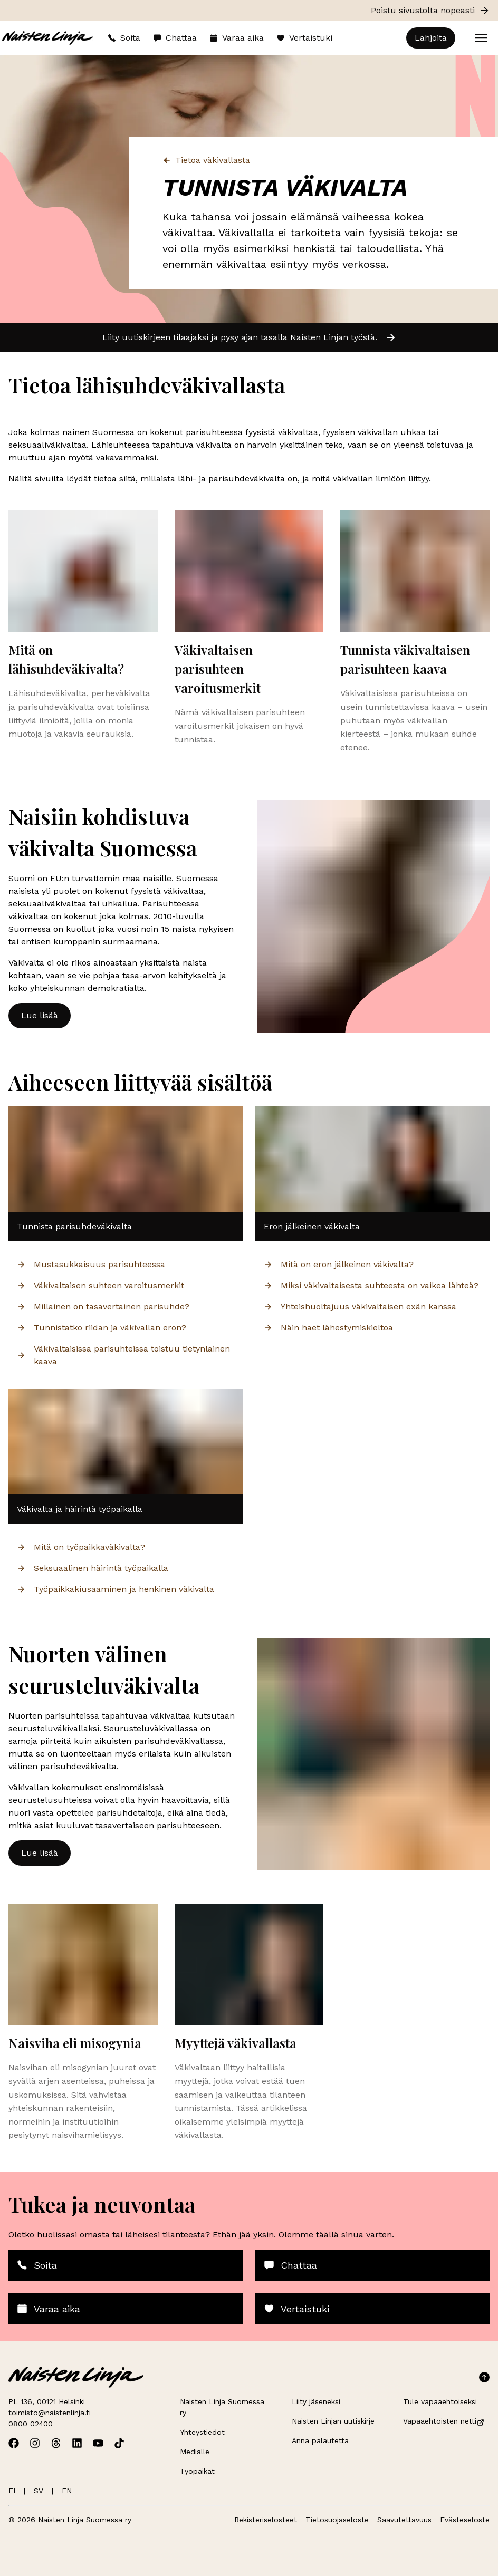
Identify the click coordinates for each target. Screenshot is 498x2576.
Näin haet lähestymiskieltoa (328, 1328)
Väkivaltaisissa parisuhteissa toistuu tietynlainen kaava (123, 1355)
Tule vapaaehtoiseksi (440, 2401)
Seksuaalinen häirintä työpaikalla (92, 1568)
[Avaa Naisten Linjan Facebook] (13, 2443)
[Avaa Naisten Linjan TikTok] (119, 2443)
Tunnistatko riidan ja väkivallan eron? (101, 1328)
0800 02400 (30, 2423)
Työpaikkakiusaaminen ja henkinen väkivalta (115, 1589)
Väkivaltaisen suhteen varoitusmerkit (100, 1285)
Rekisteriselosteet (265, 2519)
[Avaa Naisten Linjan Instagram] (35, 2443)
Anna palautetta (320, 2440)
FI (11, 2490)
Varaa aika (236, 38)
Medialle (194, 2451)
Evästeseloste (465, 2519)
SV (38, 2490)
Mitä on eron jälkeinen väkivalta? (339, 1264)
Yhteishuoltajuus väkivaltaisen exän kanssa (360, 1306)
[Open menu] (481, 38)
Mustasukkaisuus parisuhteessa (91, 1264)
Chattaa (175, 38)
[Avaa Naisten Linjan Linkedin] (77, 2443)
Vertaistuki (304, 38)
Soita (124, 38)
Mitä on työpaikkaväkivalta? (81, 1547)
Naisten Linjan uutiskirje (333, 2421)
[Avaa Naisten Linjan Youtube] (98, 2443)
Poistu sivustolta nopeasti (430, 10)
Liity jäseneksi (316, 2401)
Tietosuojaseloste (337, 2519)
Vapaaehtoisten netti (444, 2421)
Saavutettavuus (404, 2519)
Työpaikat (197, 2471)
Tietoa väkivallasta (206, 160)
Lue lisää (39, 1015)
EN (67, 2490)
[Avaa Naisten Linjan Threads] (56, 2443)
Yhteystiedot (202, 2432)
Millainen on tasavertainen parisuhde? (103, 1306)
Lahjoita (431, 38)
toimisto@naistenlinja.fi (49, 2412)
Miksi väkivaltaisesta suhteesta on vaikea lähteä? (371, 1285)
